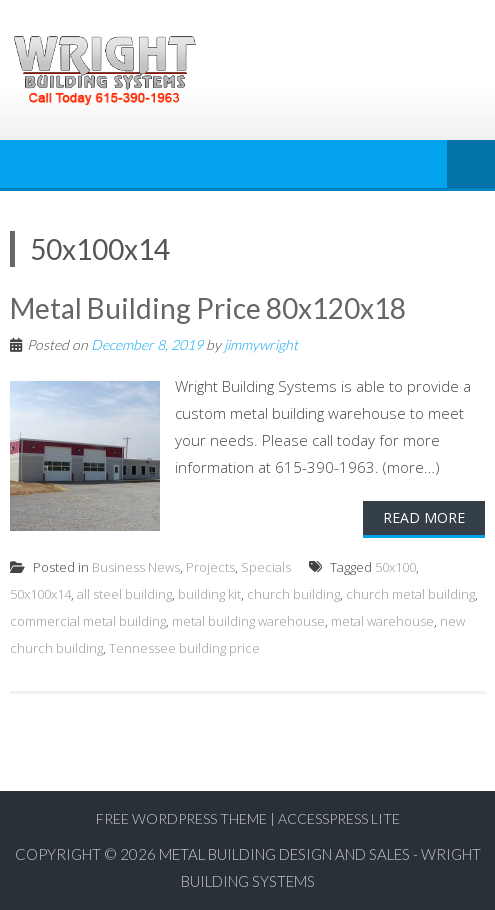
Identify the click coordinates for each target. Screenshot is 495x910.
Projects (210, 567)
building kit (209, 594)
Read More (424, 517)
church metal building (410, 594)
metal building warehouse (248, 621)
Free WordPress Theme (181, 818)
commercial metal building (88, 621)
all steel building (124, 594)
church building (293, 594)
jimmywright (261, 344)
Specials (266, 567)
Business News (136, 567)
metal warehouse (382, 621)
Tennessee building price (184, 648)
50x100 (395, 567)
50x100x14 (40, 594)
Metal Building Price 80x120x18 (208, 308)
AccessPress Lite (339, 818)
